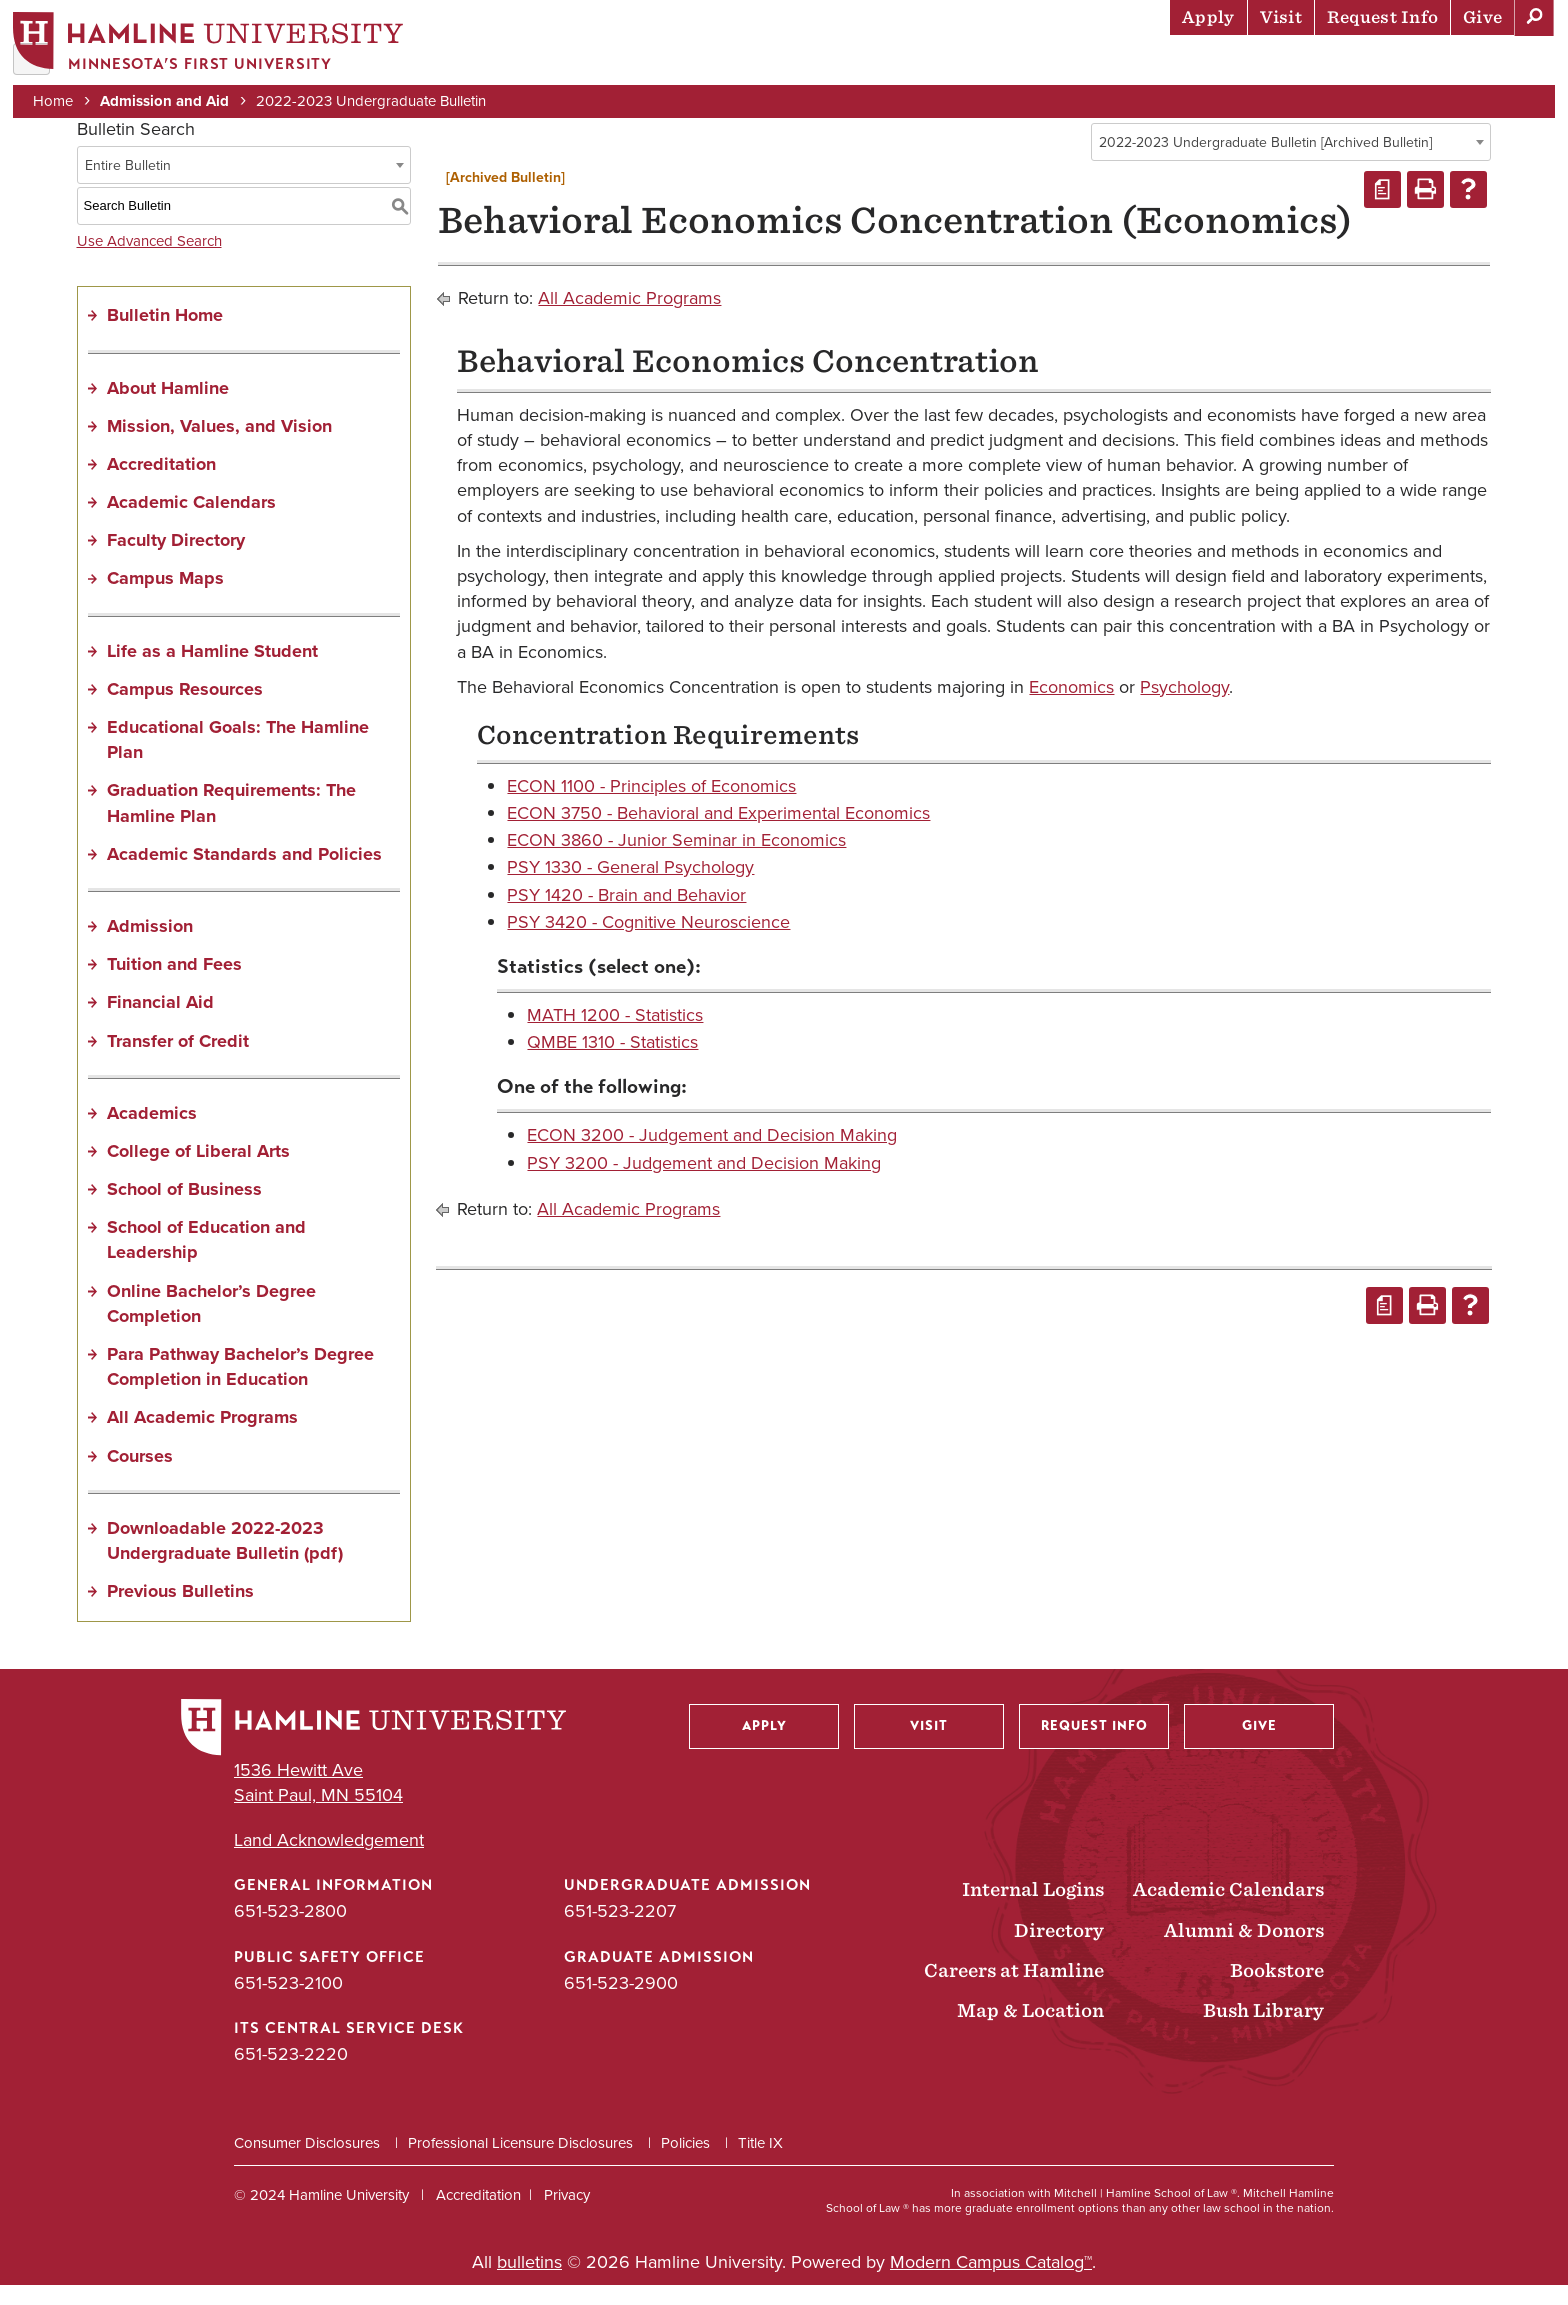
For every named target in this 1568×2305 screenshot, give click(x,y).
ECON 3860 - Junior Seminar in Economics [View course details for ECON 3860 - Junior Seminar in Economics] (676, 860)
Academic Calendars (191, 522)
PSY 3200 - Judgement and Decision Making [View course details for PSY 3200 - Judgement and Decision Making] (704, 1182)
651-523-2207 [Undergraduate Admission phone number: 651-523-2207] (620, 1931)
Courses (140, 1475)
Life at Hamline (1118, 65)
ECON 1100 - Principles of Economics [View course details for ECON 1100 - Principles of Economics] (651, 806)
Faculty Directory (176, 560)
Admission (150, 946)
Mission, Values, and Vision (219, 445)
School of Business (184, 1209)
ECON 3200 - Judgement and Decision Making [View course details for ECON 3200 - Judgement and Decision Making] (712, 1155)
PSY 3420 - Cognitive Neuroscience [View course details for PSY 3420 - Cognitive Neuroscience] (648, 942)
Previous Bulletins (180, 1611)
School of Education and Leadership (206, 1259)
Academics (979, 65)
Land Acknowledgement (329, 1860)
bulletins (529, 2282)
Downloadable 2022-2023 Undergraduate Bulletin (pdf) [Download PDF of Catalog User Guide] (225, 1560)
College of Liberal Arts (198, 1171)
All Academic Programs (202, 1437)
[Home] (215, 46)
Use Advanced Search (149, 260)
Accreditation (161, 484)
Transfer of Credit (178, 1060)
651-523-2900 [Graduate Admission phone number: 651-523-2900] (621, 2002)
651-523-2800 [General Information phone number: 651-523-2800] (290, 1931)
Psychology (1184, 706)
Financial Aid (160, 1022)
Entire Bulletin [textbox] (128, 184)
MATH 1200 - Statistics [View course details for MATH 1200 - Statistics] (615, 1035)
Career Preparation (1299, 65)
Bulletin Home (165, 335)
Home (60, 102)
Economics (1071, 706)
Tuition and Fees (174, 984)
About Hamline (1479, 65)
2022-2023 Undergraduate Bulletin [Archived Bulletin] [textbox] (1265, 162)
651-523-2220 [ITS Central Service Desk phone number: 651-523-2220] (291, 2074)
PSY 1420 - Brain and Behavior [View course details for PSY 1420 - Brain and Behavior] (626, 914)
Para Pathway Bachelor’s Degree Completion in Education (240, 1386)
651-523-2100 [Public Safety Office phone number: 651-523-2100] (288, 2002)
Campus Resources (185, 709)
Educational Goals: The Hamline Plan (238, 759)
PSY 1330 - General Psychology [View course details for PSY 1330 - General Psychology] (630, 887)
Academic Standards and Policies (244, 874)
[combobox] (1291, 162)
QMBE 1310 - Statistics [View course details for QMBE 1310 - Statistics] (612, 1062)
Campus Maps (165, 598)
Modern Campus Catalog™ (991, 2282)
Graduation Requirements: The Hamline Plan (231, 822)
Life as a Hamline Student (212, 670)
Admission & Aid (838, 65)
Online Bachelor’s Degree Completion (211, 1322)
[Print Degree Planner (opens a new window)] (1382, 209)
